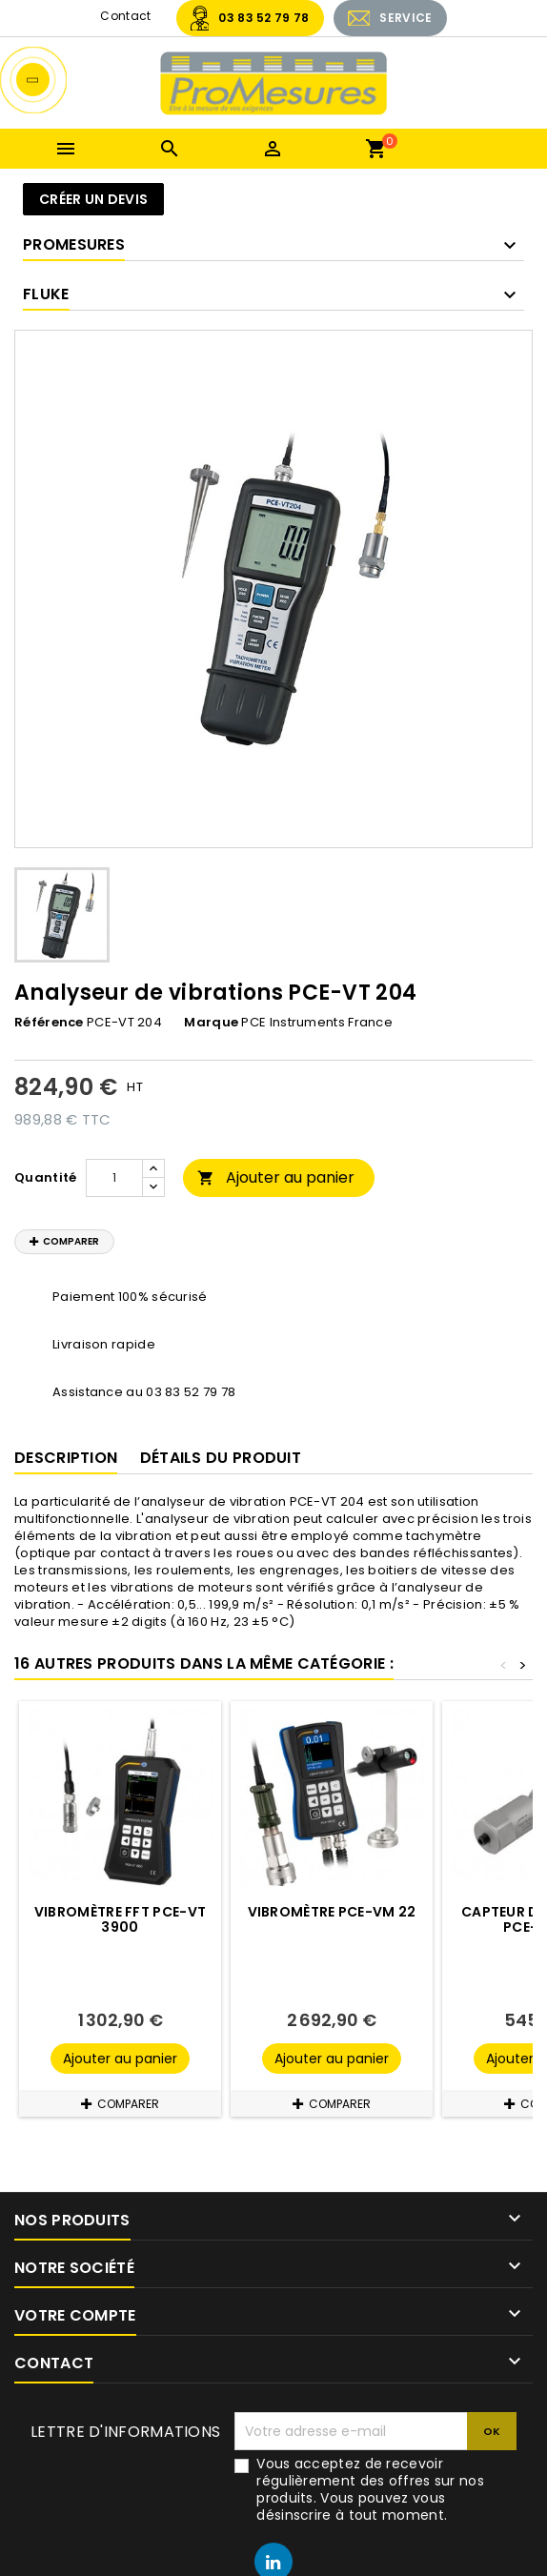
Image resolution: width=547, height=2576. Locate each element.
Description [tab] (65, 1458)
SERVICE (405, 18)
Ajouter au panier (276, 1177)
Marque (211, 1022)
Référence (49, 1022)
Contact (125, 16)
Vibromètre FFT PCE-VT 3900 (120, 1919)
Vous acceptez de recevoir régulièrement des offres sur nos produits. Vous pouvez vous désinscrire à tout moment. (370, 2489)
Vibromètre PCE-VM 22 (332, 1911)
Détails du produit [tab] (220, 1458)
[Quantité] (114, 1178)
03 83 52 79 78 (263, 18)
